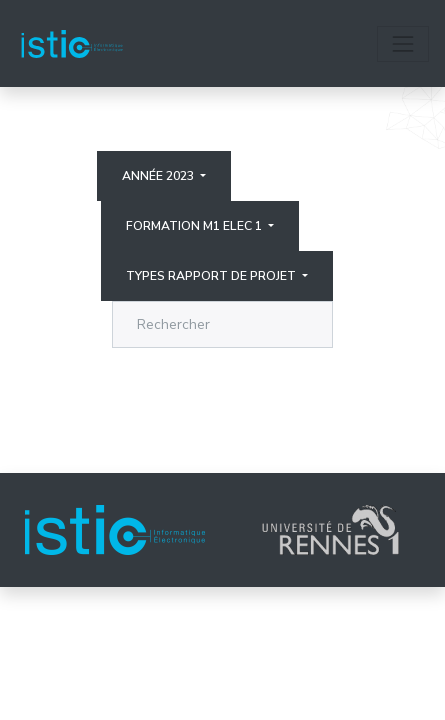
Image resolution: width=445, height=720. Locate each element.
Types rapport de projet (212, 276)
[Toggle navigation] (403, 44)
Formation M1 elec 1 (195, 226)
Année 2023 (159, 176)
